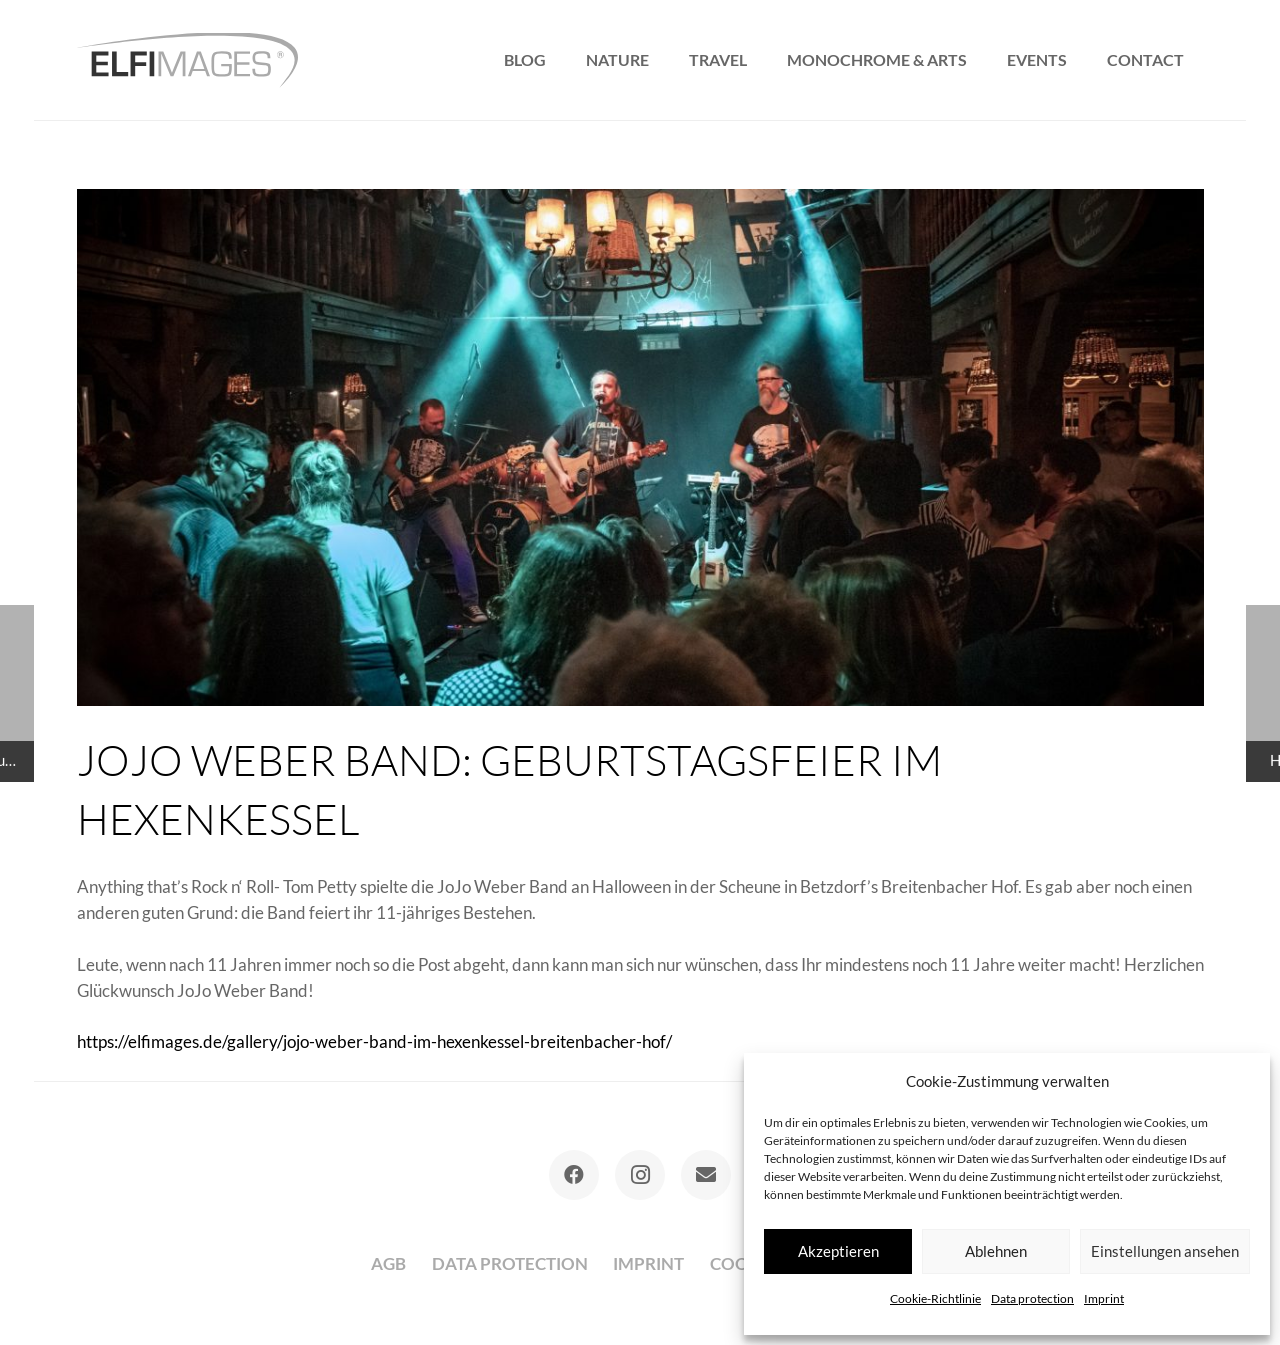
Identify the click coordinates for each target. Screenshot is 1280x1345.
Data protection (1032, 1298)
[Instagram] (640, 1175)
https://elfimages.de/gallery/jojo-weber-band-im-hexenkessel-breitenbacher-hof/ (374, 1041)
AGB (388, 1263)
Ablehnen (996, 1251)
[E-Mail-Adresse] (706, 1175)
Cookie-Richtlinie (935, 1298)
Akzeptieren (838, 1251)
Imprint (1104, 1298)
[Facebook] (574, 1175)
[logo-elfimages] (187, 60)
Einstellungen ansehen (1165, 1251)
